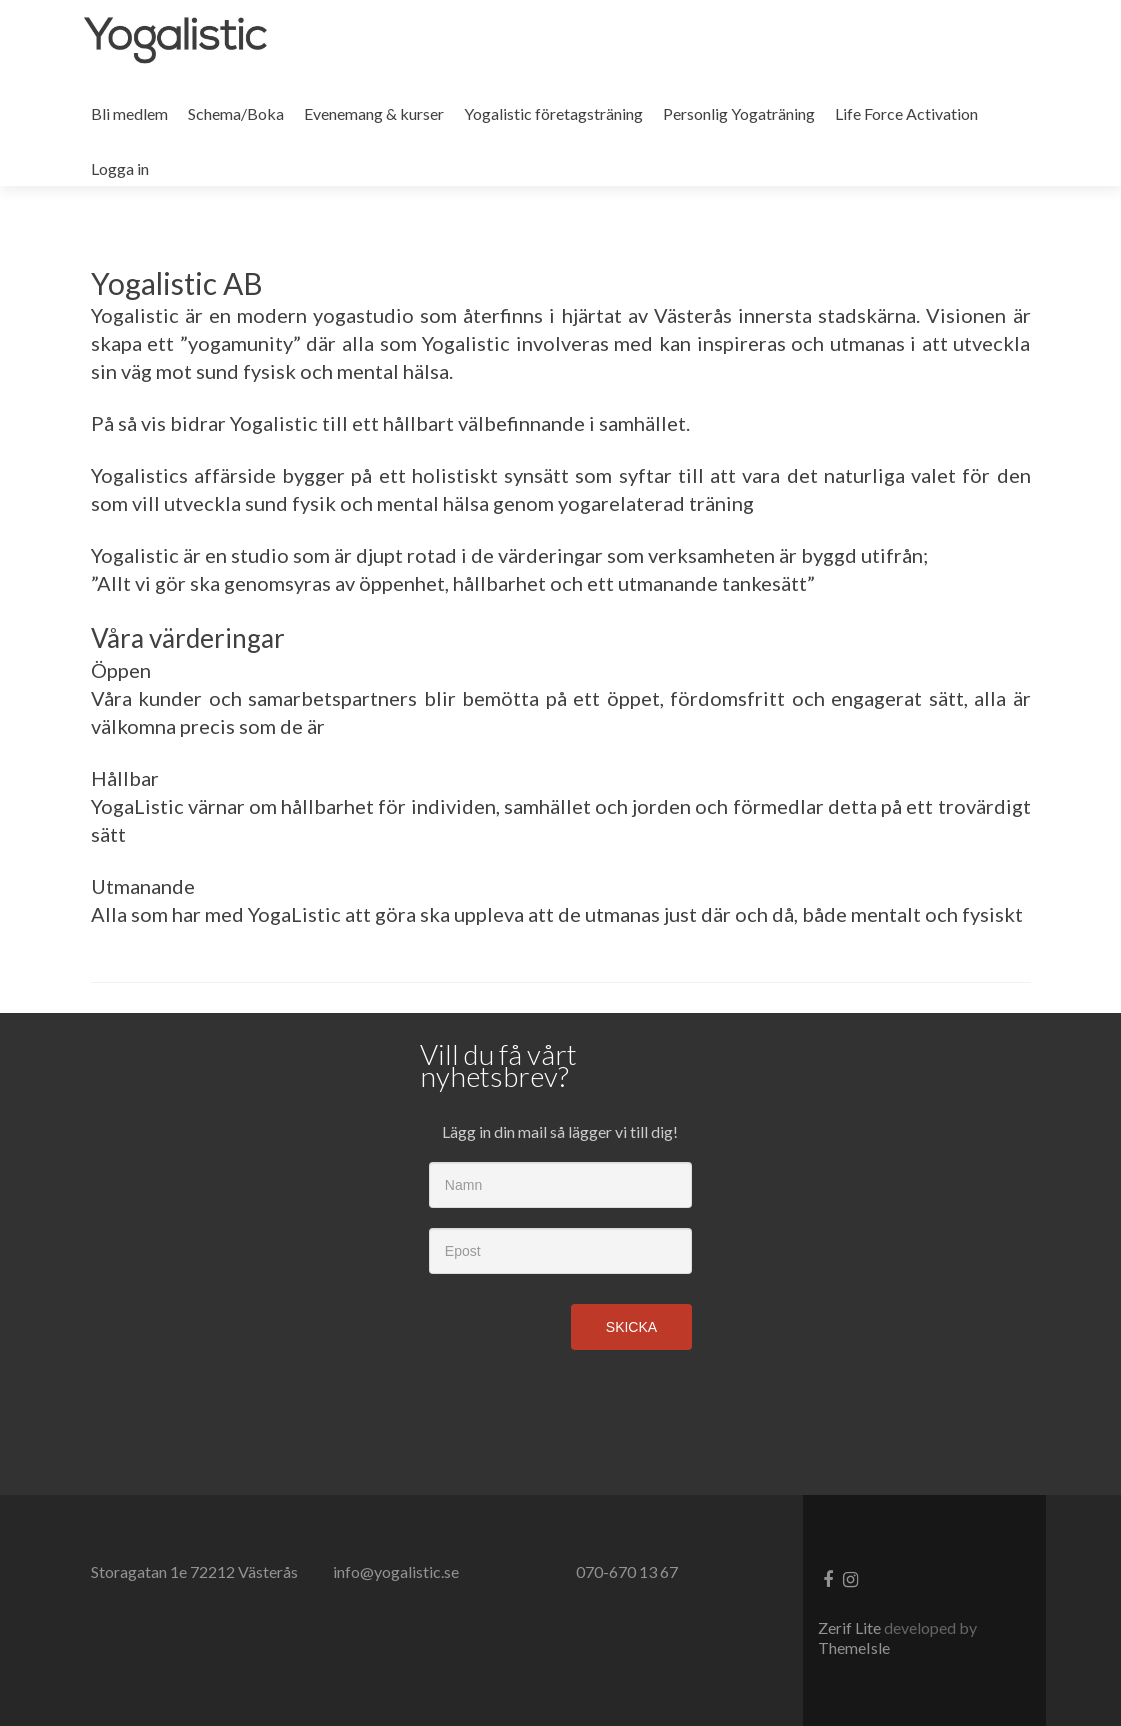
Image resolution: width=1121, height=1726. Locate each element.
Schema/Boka (236, 113)
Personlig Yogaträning (739, 113)
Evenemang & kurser (374, 113)
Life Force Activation (906, 113)
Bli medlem (129, 113)
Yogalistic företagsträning (553, 113)
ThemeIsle (854, 1647)
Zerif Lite (851, 1627)
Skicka (631, 1327)
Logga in (120, 168)
